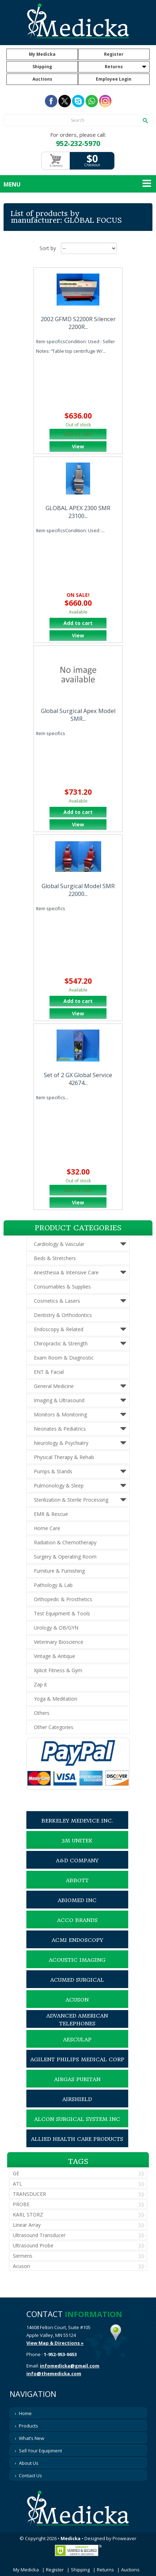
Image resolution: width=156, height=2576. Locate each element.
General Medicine (54, 1386)
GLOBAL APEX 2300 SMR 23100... (78, 512)
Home (25, 2413)
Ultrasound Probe (33, 2245)
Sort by (48, 248)
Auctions (42, 79)
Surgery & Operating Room (65, 1556)
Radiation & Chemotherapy (65, 1542)
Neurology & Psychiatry (61, 1443)
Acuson (21, 2266)
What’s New (31, 2438)
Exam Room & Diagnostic (64, 1357)
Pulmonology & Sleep (59, 1485)
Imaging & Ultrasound (59, 1400)
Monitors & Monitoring (60, 1414)
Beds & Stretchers (55, 1258)
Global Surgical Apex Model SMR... (78, 715)
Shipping (42, 67)
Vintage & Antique (54, 1656)
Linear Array (27, 2224)
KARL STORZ (28, 2214)
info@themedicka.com (53, 2373)
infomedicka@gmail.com (69, 2365)
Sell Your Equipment (40, 2450)
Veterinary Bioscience (58, 1641)
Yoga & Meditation (55, 1698)
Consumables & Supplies (62, 1286)
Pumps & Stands (53, 1471)
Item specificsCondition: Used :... (70, 530)
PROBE (21, 2204)
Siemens (22, 2255)
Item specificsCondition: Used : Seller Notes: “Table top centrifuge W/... (75, 346)
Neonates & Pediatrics (60, 1428)
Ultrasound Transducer (39, 2235)
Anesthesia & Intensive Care (66, 1272)
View (78, 446)
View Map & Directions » (55, 2343)
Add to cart (78, 623)
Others (42, 1713)
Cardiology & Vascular (59, 1244)
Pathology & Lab (53, 1585)
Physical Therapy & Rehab (64, 1457)
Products (28, 2426)
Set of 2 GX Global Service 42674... (78, 1079)
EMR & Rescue (51, 1514)
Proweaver (124, 2538)
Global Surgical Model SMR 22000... (78, 890)
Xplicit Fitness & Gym (58, 1670)
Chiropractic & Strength (61, 1343)
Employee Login (113, 79)
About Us (28, 2463)
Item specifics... (52, 1097)
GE (16, 2173)
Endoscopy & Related (58, 1329)
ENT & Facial (49, 1371)
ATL (17, 2183)
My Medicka (42, 54)
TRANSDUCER (29, 2194)
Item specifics (50, 733)
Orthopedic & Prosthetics (63, 1599)
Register (114, 54)
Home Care (47, 1528)
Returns (114, 67)
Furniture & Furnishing (59, 1570)
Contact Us (30, 2475)
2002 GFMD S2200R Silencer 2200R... (78, 323)
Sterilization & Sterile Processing (71, 1499)
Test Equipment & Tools (62, 1613)
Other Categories (53, 1727)
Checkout (92, 165)
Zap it (40, 1684)
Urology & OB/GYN (56, 1627)
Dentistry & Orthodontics (63, 1315)
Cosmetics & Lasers (57, 1300)
